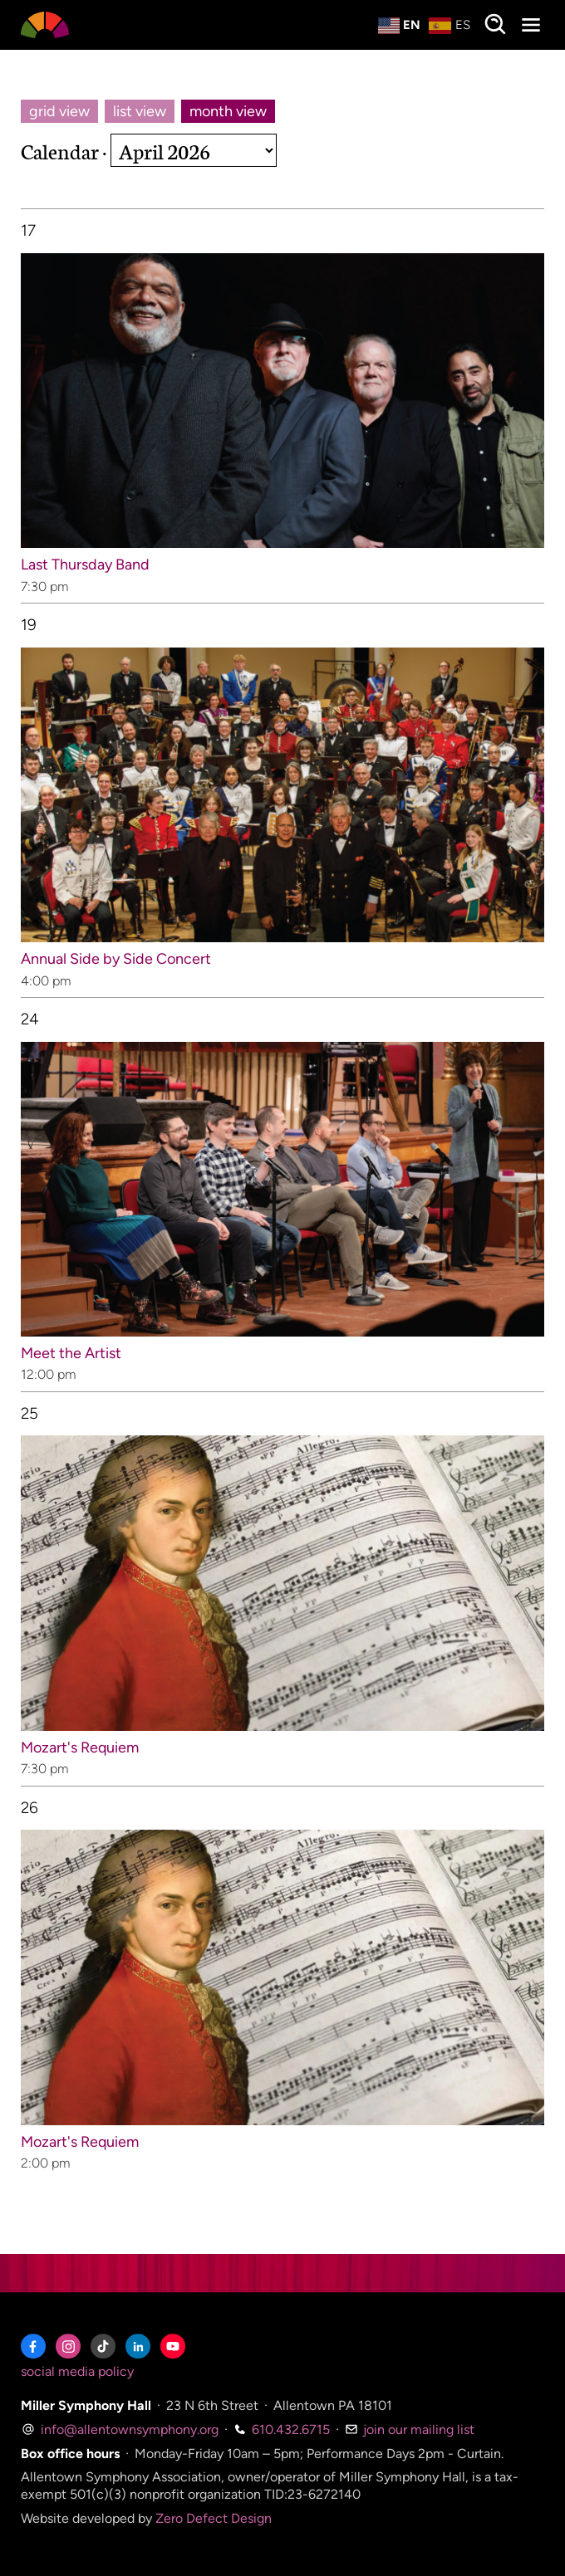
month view (228, 111)
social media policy (77, 2371)
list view (139, 111)
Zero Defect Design (213, 2518)
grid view (59, 111)
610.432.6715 (281, 2429)
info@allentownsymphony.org (120, 2429)
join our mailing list (409, 2429)
